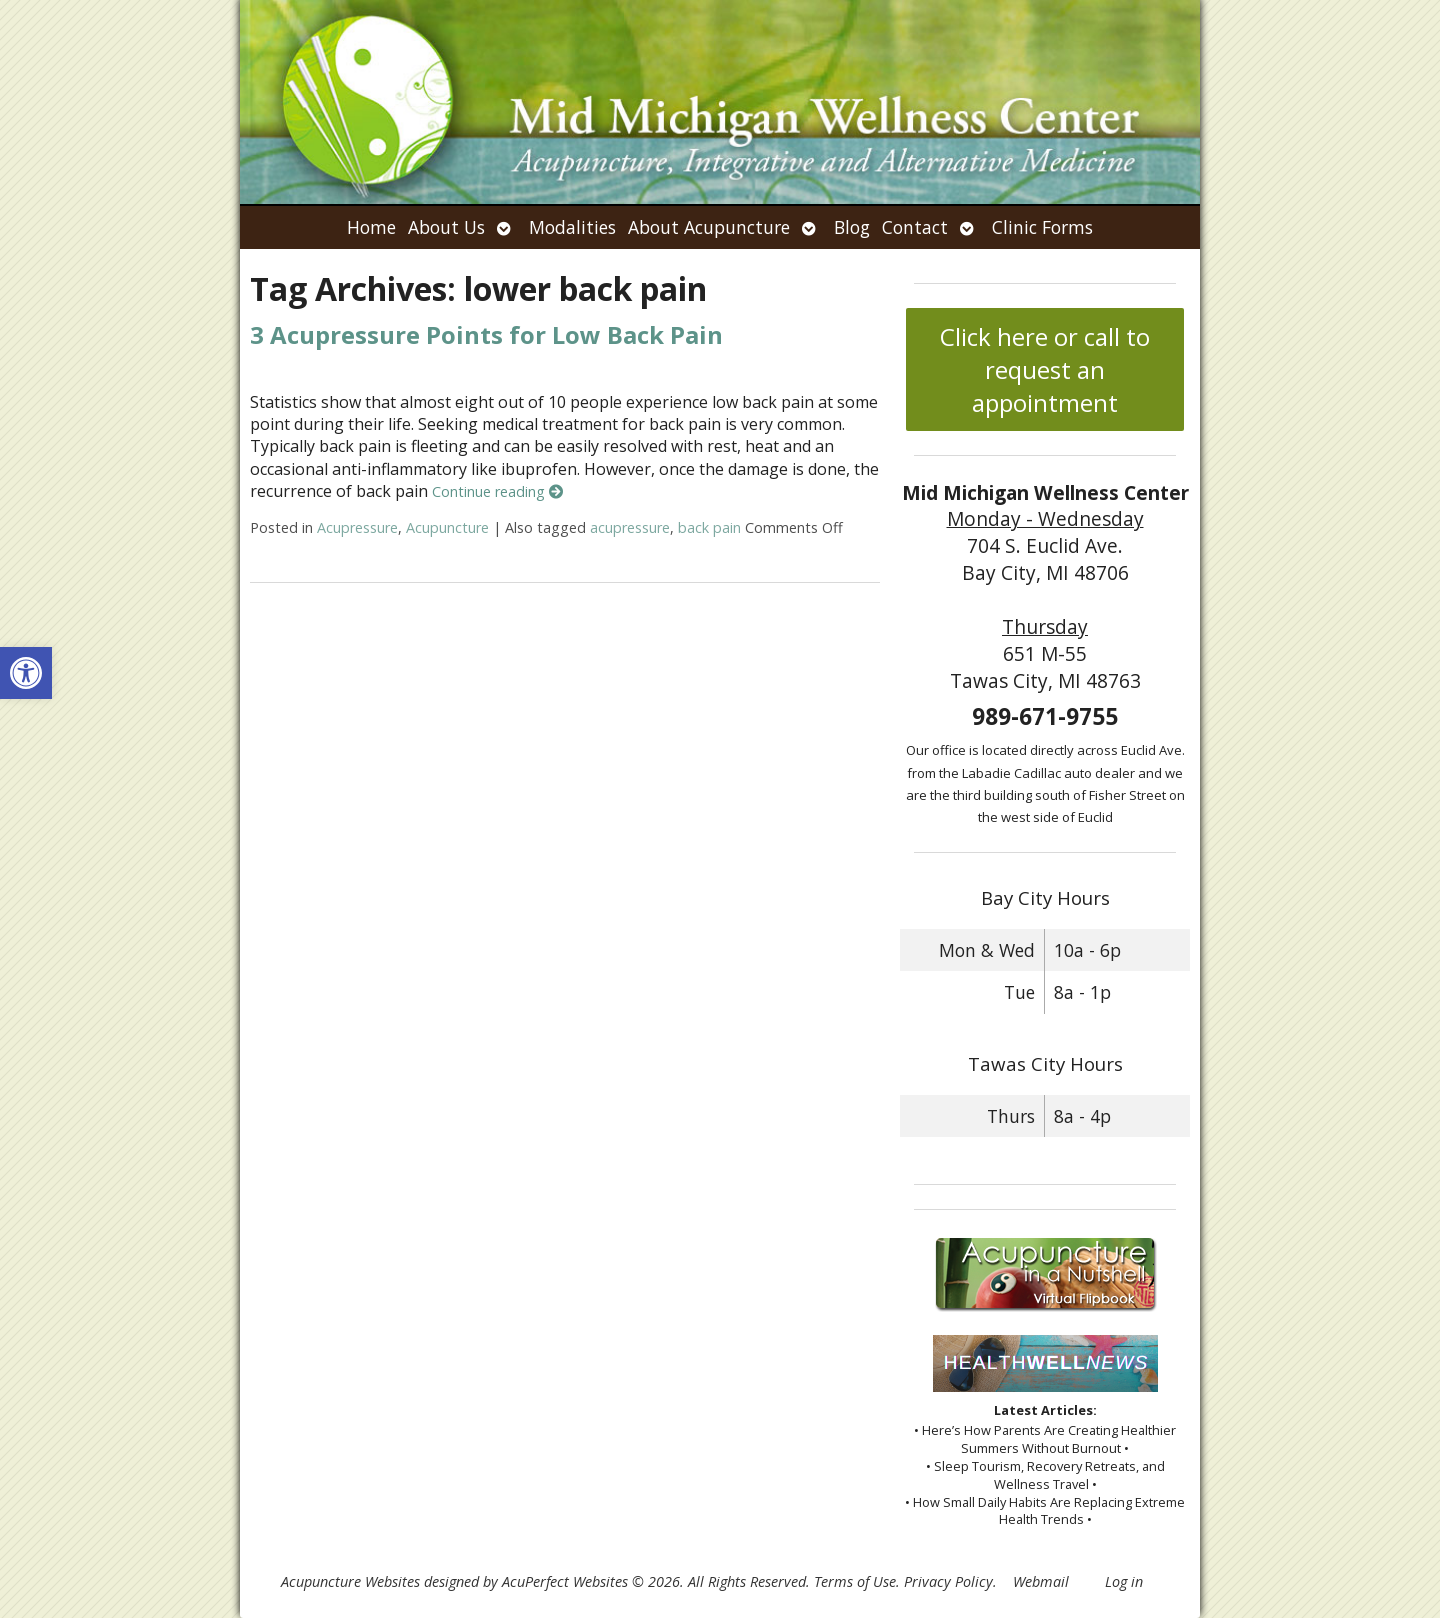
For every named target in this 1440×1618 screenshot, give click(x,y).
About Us (446, 227)
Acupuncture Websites (350, 1581)
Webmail (1041, 1581)
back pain (709, 527)
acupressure (630, 527)
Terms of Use (855, 1581)
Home (371, 227)
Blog (852, 227)
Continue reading (497, 491)
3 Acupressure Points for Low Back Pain (486, 334)
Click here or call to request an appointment (1045, 369)
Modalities (572, 227)
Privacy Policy (948, 1581)
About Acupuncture (709, 227)
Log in (1124, 1581)
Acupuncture (447, 527)
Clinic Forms (1042, 227)
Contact (915, 227)
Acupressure (357, 527)
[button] (26, 673)
